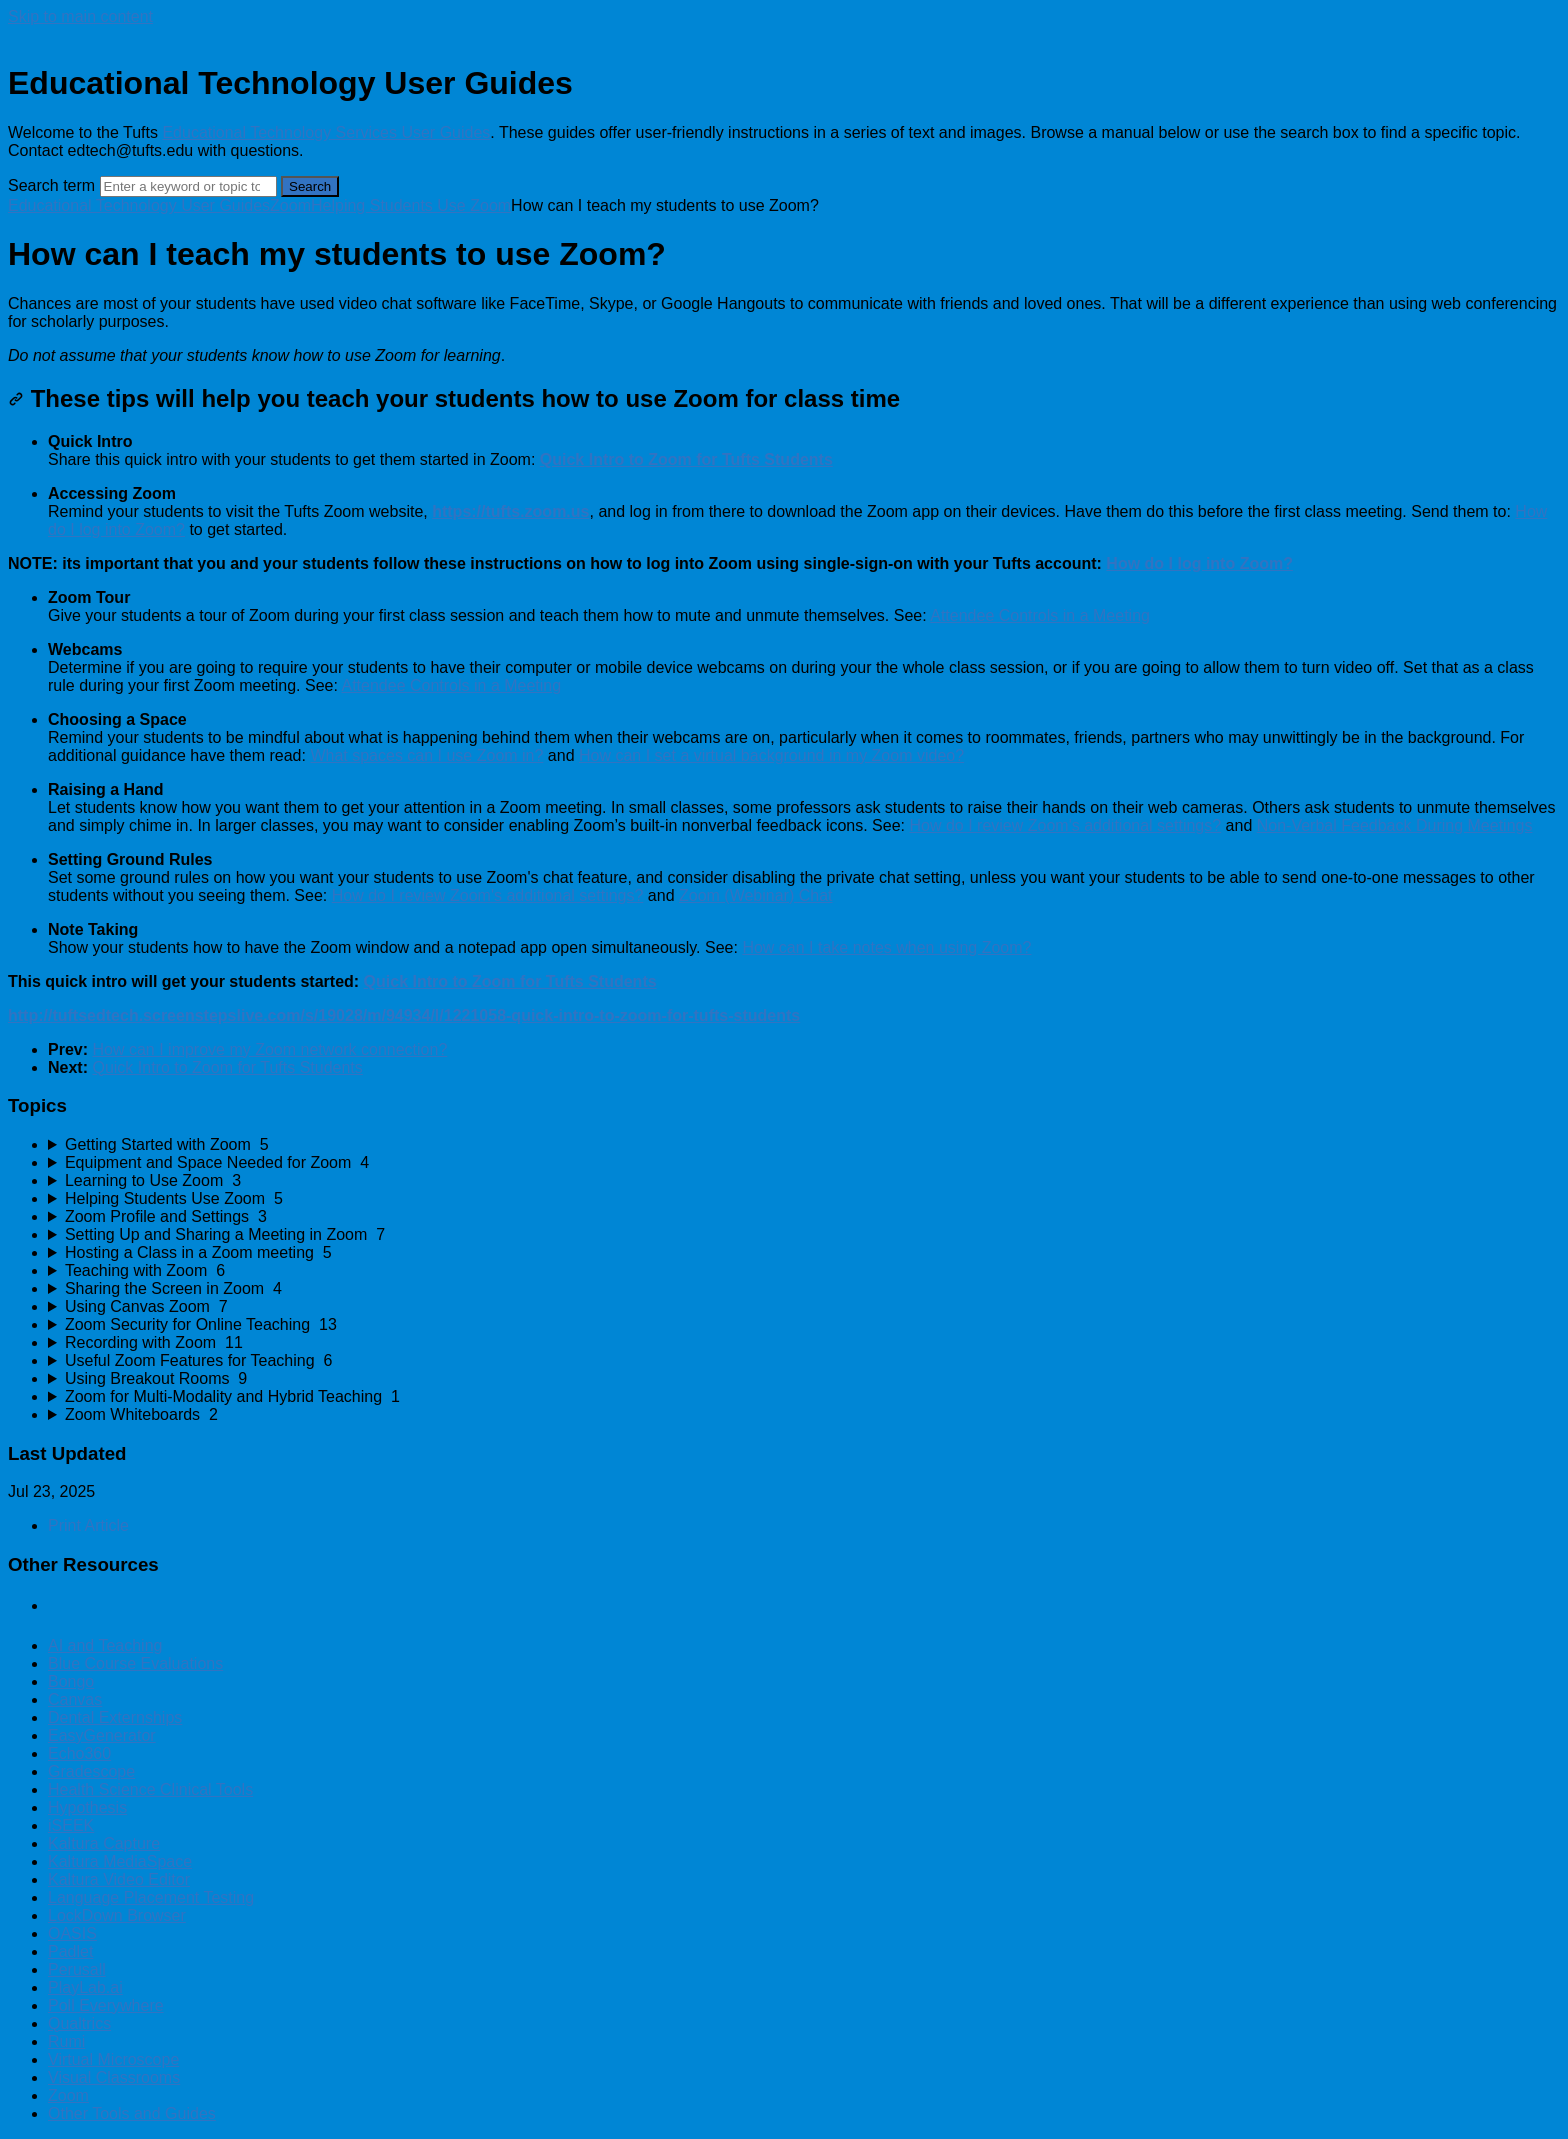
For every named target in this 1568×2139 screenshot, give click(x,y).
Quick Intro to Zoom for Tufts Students (227, 1067)
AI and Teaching (105, 1645)
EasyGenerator (102, 1735)
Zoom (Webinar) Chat (756, 895)
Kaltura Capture (104, 1843)
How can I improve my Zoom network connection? (269, 1049)
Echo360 (79, 1753)
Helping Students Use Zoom (411, 205)
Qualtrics (79, 2023)
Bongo (71, 1681)
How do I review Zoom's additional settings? (1065, 825)
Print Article (88, 1525)
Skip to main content (80, 16)
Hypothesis (87, 1807)
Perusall (77, 1969)
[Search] (188, 186)
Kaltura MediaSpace (120, 1861)
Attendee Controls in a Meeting (1040, 615)
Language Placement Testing (151, 1897)
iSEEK (71, 1825)
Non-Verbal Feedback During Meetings (1395, 825)
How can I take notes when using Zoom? (886, 947)
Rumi (66, 2041)
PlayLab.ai (85, 1987)
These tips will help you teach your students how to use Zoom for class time (454, 398)
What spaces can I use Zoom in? (426, 755)
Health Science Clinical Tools (150, 1789)
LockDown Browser (117, 1915)
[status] (784, 330)
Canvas (75, 1699)
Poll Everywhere (106, 2005)
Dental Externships (115, 1717)
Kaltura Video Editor (119, 1879)
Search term (51, 185)
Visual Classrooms (114, 2077)
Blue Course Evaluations (135, 1663)
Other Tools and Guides (132, 2113)
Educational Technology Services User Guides (326, 132)
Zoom (290, 205)
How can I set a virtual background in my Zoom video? (771, 755)
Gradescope (91, 1771)
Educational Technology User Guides (139, 205)
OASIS (72, 1933)
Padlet (70, 1951)
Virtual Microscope (113, 2059)
